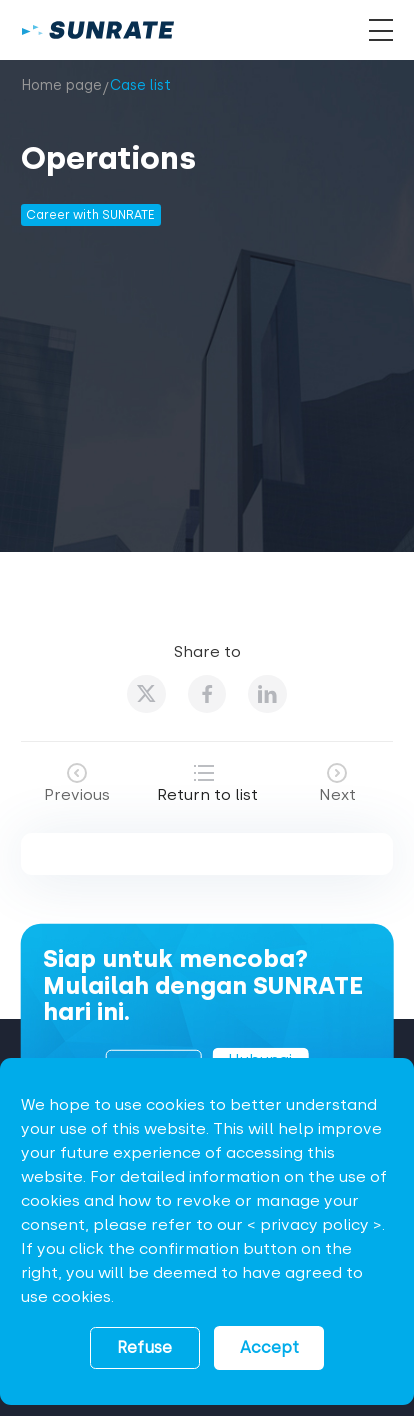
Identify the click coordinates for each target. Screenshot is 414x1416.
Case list (140, 85)
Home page (61, 85)
